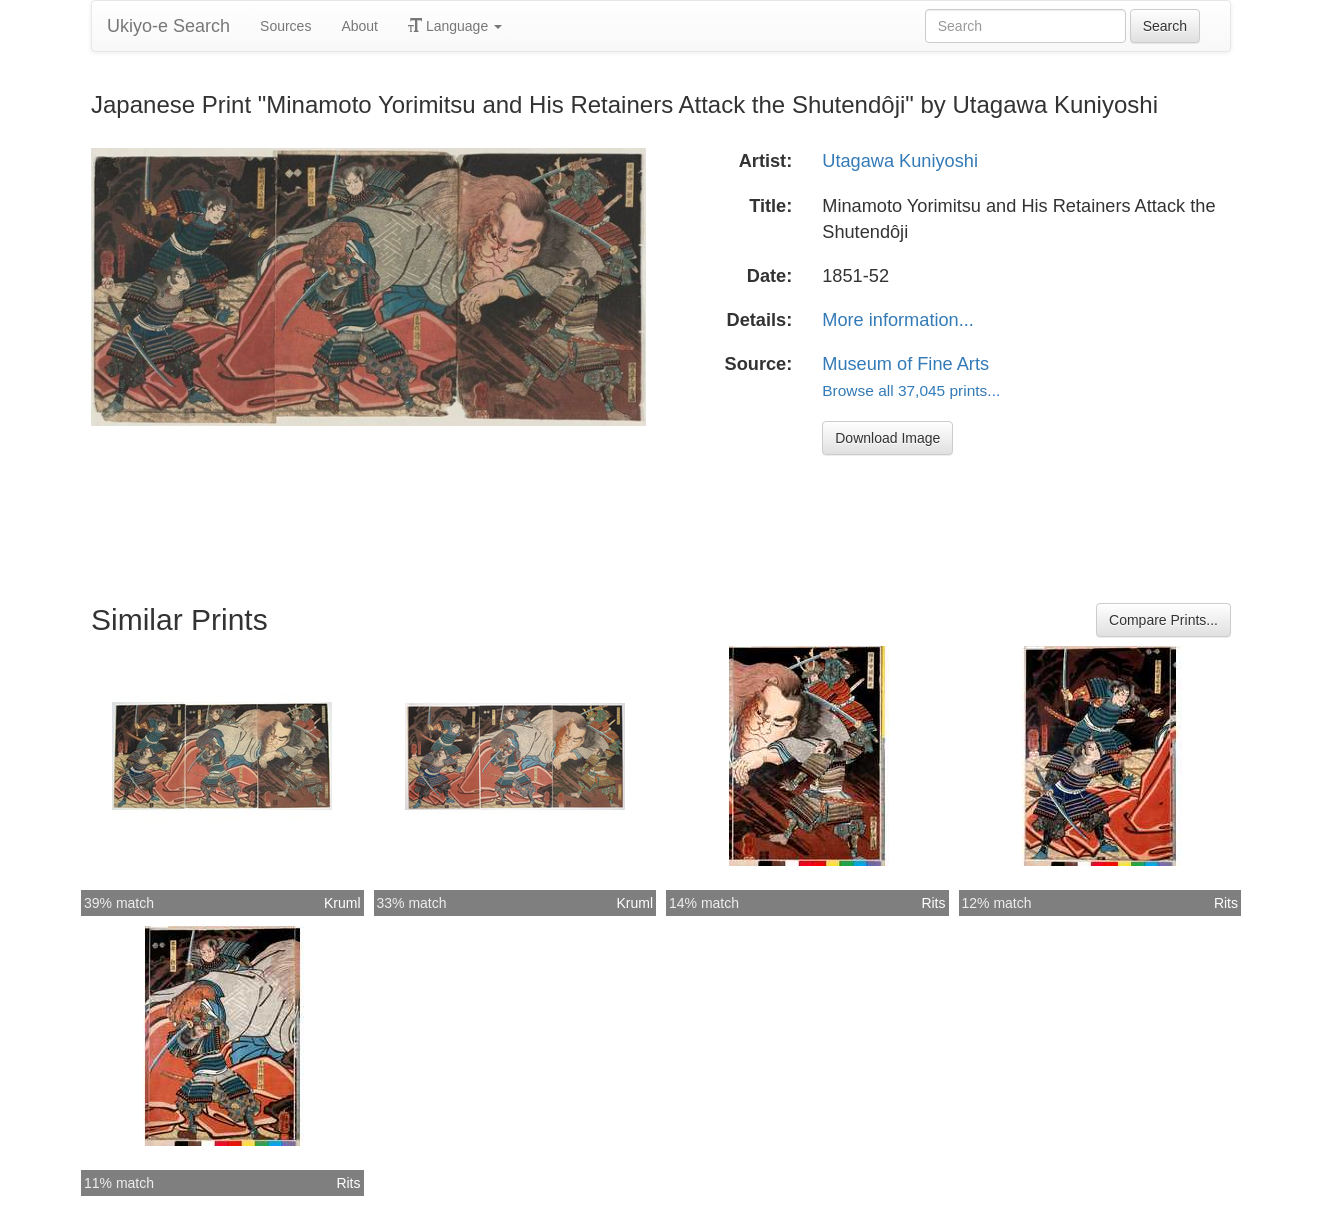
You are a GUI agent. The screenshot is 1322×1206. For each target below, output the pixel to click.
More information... (898, 320)
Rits (933, 903)
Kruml (342, 903)
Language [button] (455, 26)
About (359, 26)
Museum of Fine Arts (905, 364)
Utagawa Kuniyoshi (900, 161)
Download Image (887, 438)
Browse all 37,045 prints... (911, 390)
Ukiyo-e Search (168, 26)
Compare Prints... (1163, 620)
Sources (285, 26)
